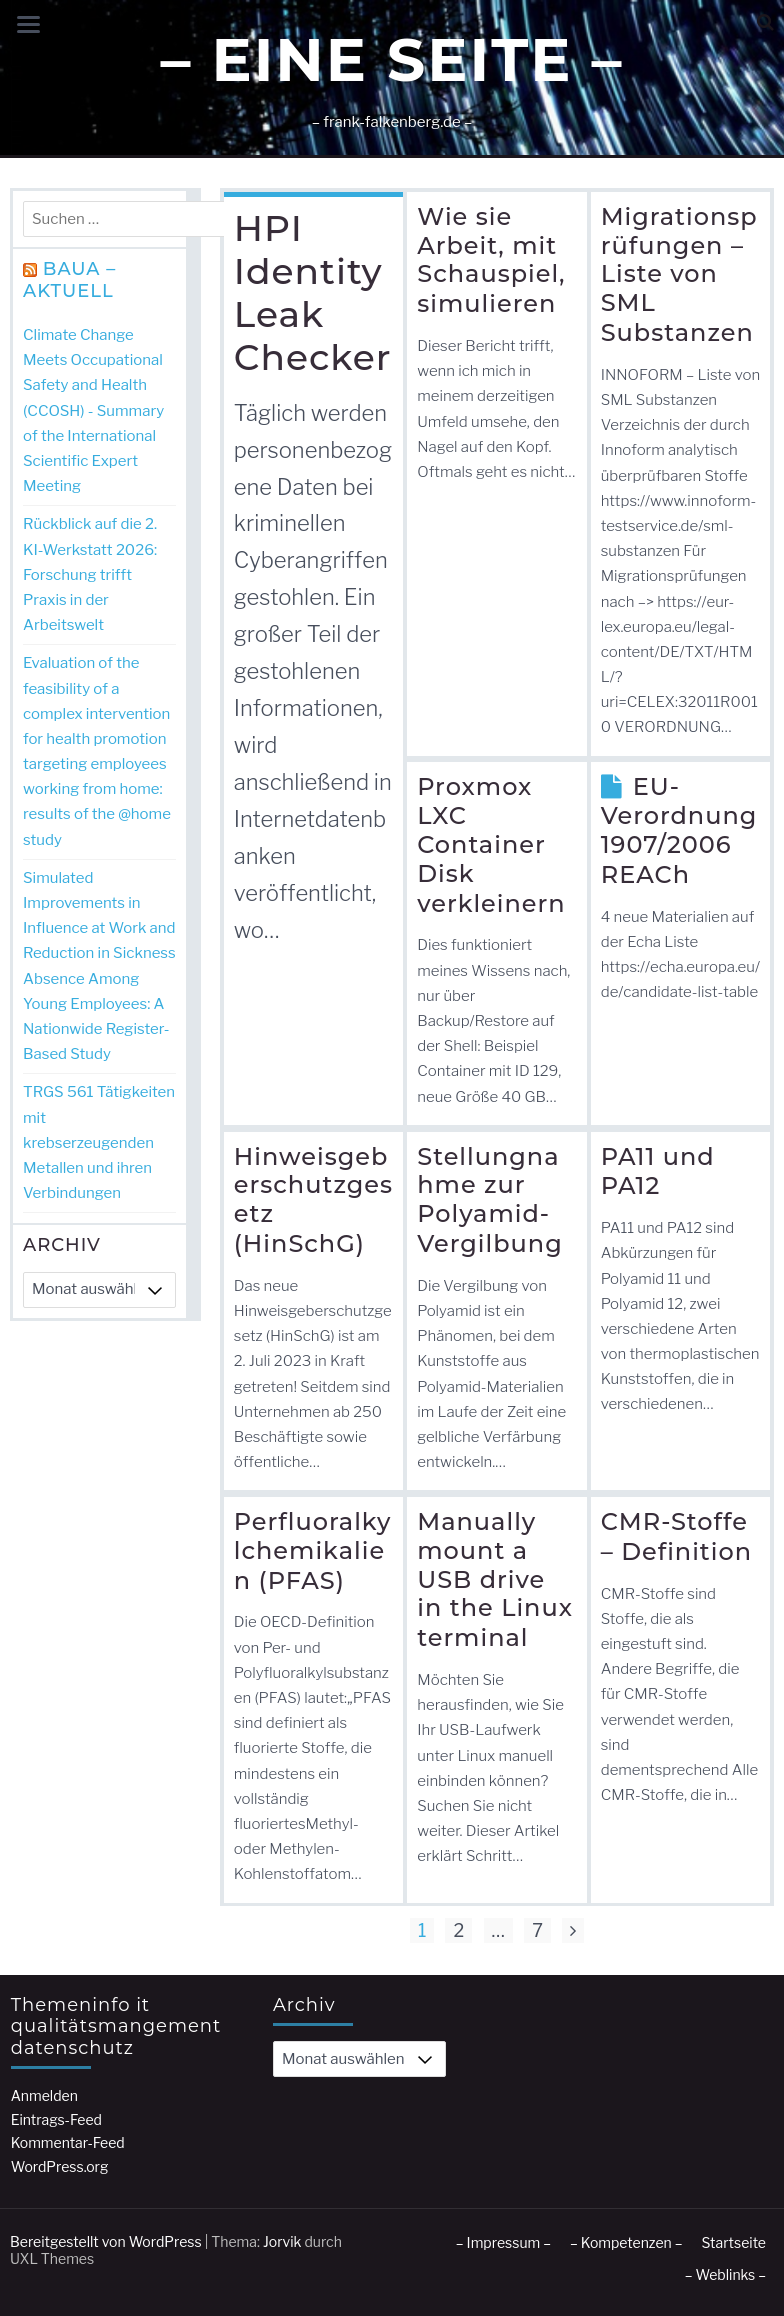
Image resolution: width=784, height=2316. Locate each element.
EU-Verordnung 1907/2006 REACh (679, 830)
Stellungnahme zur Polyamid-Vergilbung (490, 1200)
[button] (765, 22)
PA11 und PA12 (658, 1171)
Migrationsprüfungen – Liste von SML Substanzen (679, 274)
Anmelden (44, 2095)
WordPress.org (60, 2166)
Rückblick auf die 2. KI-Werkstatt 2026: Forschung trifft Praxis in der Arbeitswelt (90, 574)
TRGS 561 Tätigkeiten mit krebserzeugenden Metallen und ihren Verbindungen (99, 1142)
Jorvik (282, 2241)
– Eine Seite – (391, 59)
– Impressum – (503, 2242)
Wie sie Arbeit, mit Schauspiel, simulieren (491, 260)
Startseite (734, 2242)
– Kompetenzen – (626, 2242)
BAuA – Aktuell (69, 280)
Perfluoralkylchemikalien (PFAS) (313, 1551)
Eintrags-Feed (56, 2119)
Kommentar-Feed (68, 2142)
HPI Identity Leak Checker (313, 293)
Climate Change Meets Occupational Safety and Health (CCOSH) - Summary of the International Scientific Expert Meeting (93, 410)
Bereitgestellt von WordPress (106, 2241)
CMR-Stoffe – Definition (676, 1536)
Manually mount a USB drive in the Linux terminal (495, 1579)
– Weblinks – (725, 2274)
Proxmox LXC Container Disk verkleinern (491, 844)
